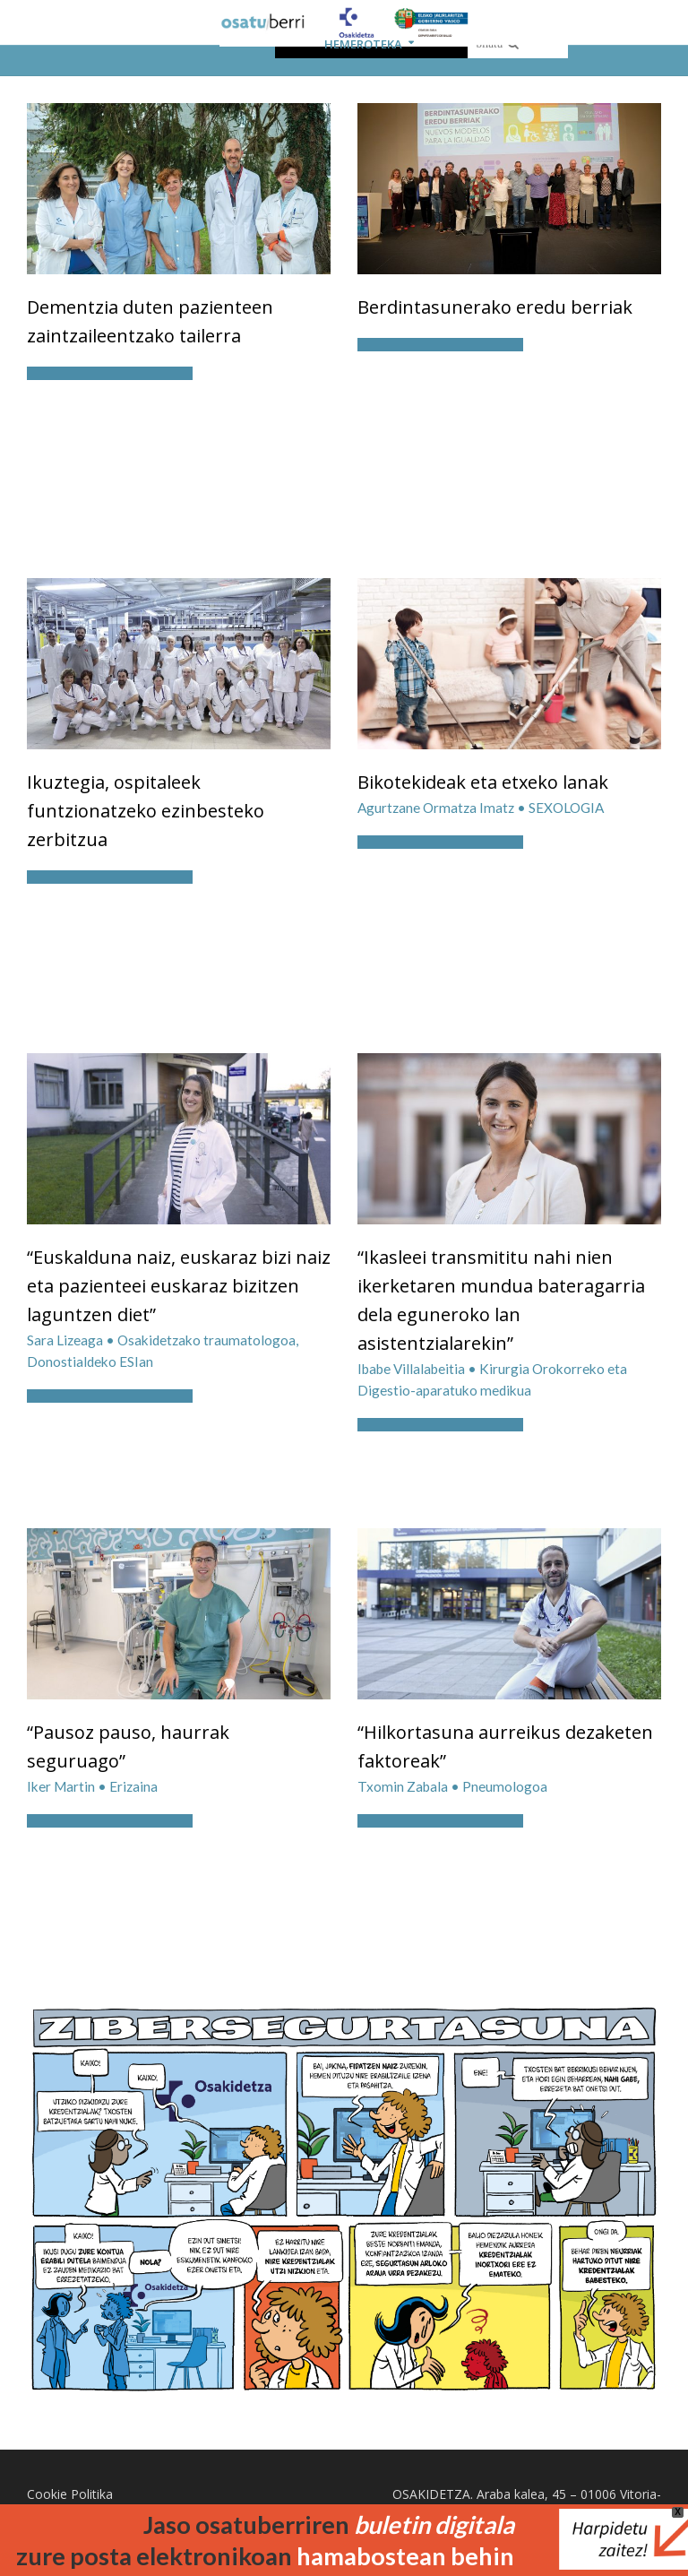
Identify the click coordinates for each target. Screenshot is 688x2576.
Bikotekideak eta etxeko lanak (482, 782)
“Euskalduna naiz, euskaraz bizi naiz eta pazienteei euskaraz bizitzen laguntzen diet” (179, 1286)
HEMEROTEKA (363, 44)
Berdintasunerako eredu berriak (494, 307)
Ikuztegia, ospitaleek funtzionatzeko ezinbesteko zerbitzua (145, 810)
